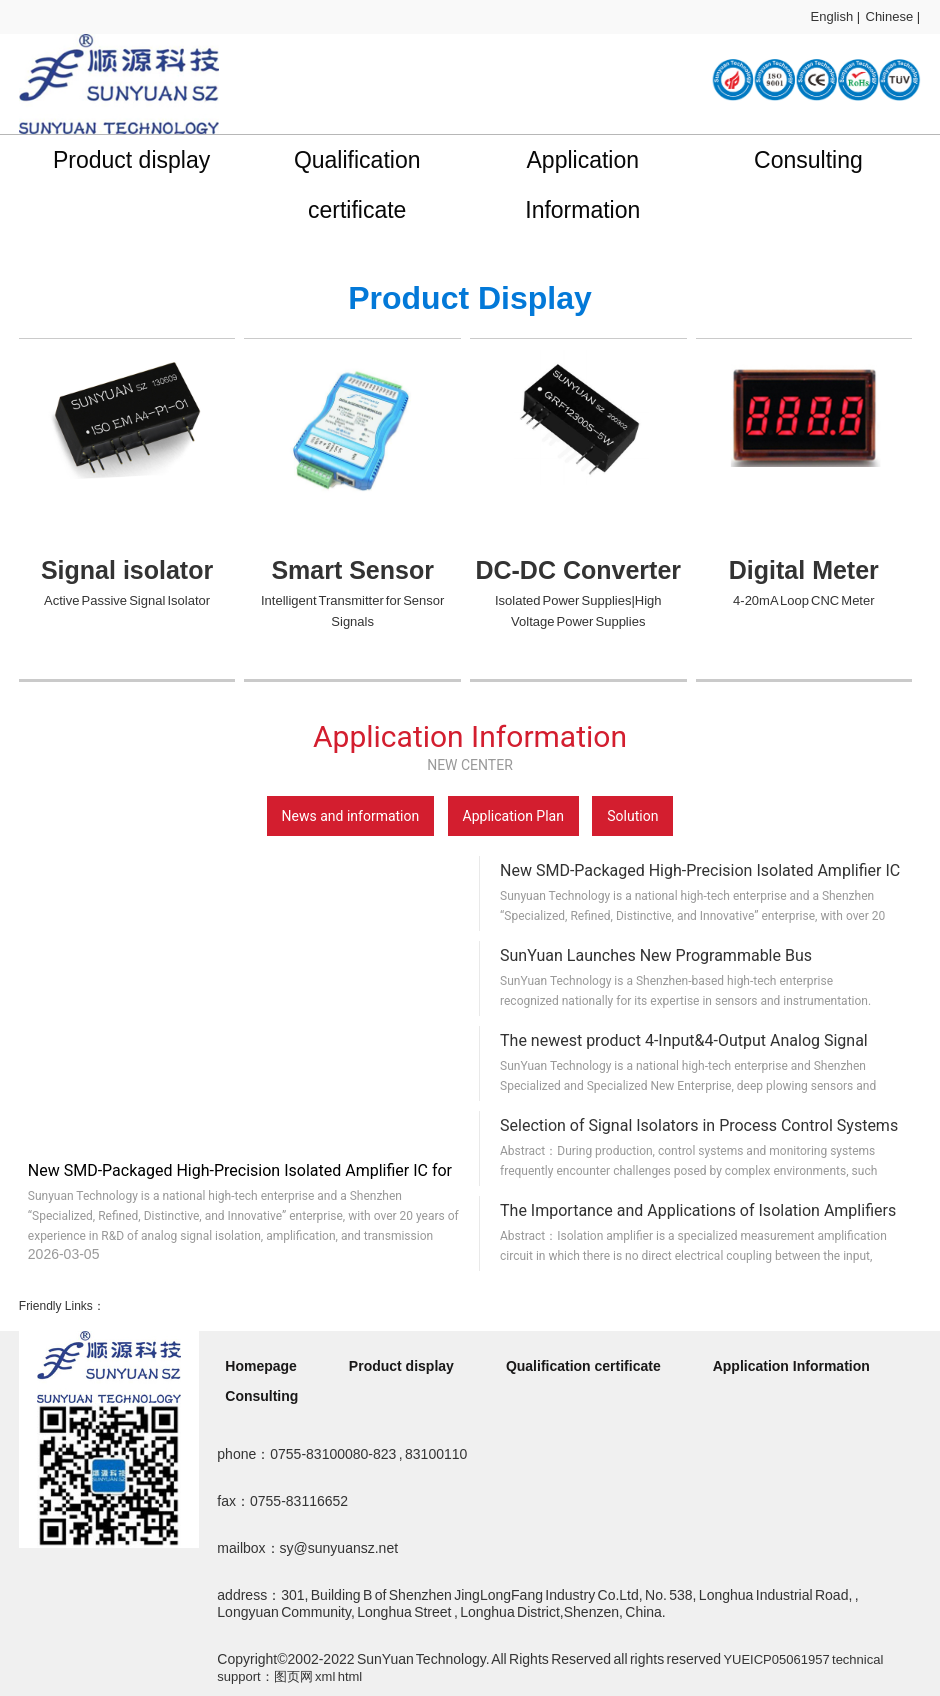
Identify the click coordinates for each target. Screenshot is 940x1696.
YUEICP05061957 (776, 1659)
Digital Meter (804, 570)
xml (325, 1676)
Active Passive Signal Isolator (127, 600)
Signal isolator (127, 570)
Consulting (808, 160)
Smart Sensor (352, 570)
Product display (131, 160)
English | (836, 16)
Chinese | (893, 16)
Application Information (582, 185)
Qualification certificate (357, 185)
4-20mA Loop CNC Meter (803, 600)
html (350, 1676)
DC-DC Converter (578, 570)
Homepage (261, 1366)
